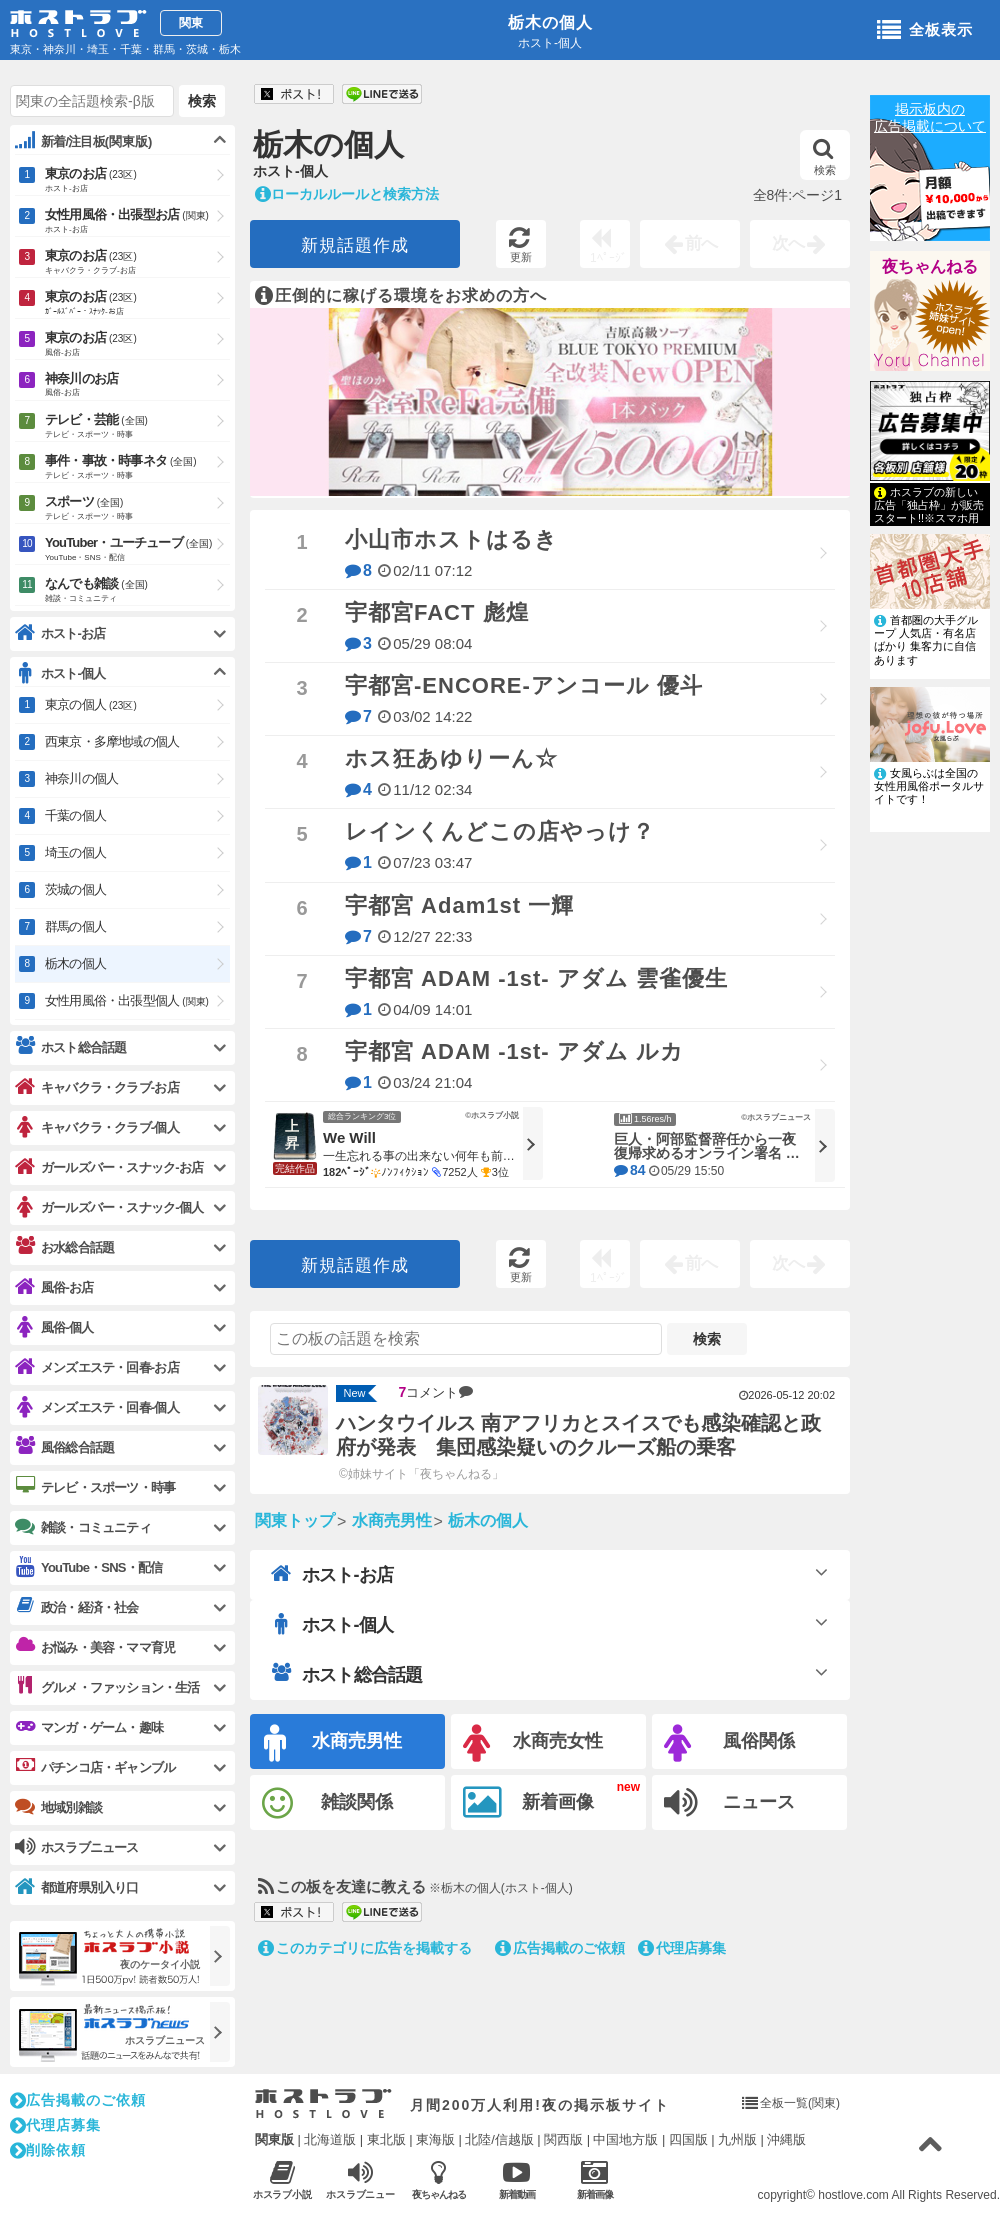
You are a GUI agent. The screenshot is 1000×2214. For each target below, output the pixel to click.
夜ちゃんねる (930, 266)
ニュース (729, 1803)
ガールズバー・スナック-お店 (109, 1167)
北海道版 (330, 2139)
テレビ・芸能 (137, 427)
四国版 (688, 2139)
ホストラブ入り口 (323, 2104)
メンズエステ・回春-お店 (97, 1367)
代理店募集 (682, 1948)
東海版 (435, 2139)
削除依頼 (48, 2150)
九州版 (737, 2139)
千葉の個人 (75, 815)
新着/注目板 (83, 141)
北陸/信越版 (499, 2139)
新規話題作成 (355, 245)
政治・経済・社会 (77, 1607)
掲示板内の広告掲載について (930, 117)
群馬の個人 (75, 926)
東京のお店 (137, 181)
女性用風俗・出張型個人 (127, 1000)
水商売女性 (533, 1743)
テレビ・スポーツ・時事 (95, 1487)
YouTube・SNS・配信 (88, 1567)
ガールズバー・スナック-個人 (109, 1207)
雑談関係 (327, 1803)
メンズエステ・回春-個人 (97, 1407)
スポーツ (137, 509)
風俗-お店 (54, 1287)
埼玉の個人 (75, 852)
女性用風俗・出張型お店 (137, 222)
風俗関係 (729, 1743)
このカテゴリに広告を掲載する (365, 1948)
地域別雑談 (58, 1807)
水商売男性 (333, 1743)
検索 (824, 157)
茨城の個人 (75, 889)
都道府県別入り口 (77, 1887)
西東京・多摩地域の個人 (112, 741)
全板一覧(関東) (800, 2103)
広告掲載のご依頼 (560, 1948)
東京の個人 (91, 704)
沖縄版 (786, 2139)
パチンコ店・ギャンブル (95, 1767)
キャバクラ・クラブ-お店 (97, 1087)
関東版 (274, 2139)
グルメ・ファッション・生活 (107, 1687)
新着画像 (528, 1803)
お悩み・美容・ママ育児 (95, 1647)
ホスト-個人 (332, 1624)
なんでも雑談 (137, 591)
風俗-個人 (54, 1327)
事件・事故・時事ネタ (137, 468)
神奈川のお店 (137, 385)
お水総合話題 (64, 1247)
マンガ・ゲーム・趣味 (89, 1727)
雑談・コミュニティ (83, 1527)
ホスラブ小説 (282, 2179)
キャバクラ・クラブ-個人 (97, 1127)
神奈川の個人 (81, 778)
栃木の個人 (550, 22)
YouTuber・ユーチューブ (137, 550)
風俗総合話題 (64, 1447)
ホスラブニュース (360, 2180)
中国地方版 (625, 2139)
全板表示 (925, 31)
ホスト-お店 (332, 1574)
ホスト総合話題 (346, 1674)
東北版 (386, 2139)
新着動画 (516, 2179)
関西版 (563, 2139)
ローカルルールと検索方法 (347, 194)
